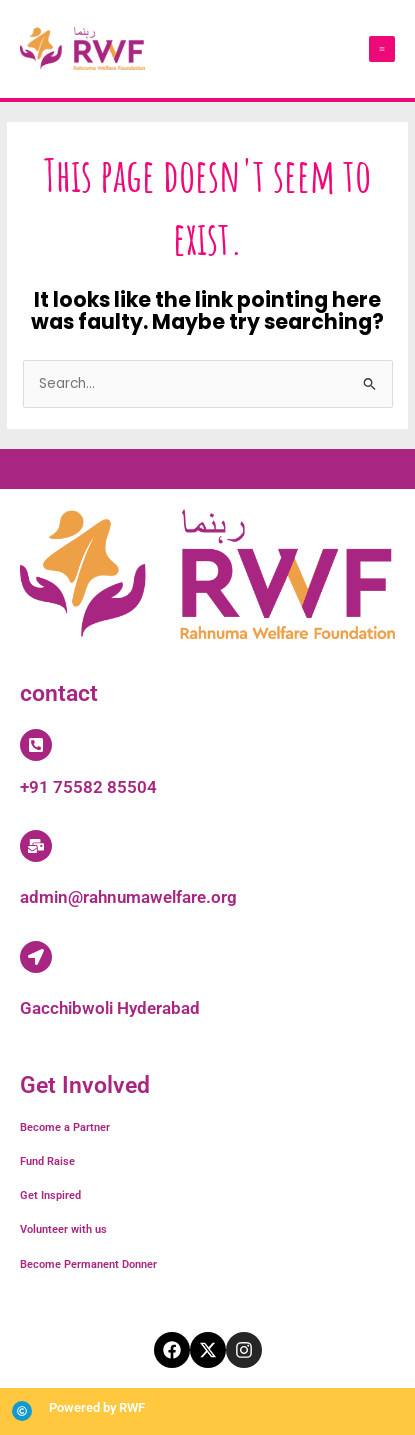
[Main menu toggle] (382, 49)
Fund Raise (47, 1161)
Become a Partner (65, 1127)
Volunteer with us (63, 1229)
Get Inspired (50, 1195)
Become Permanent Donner (88, 1264)
